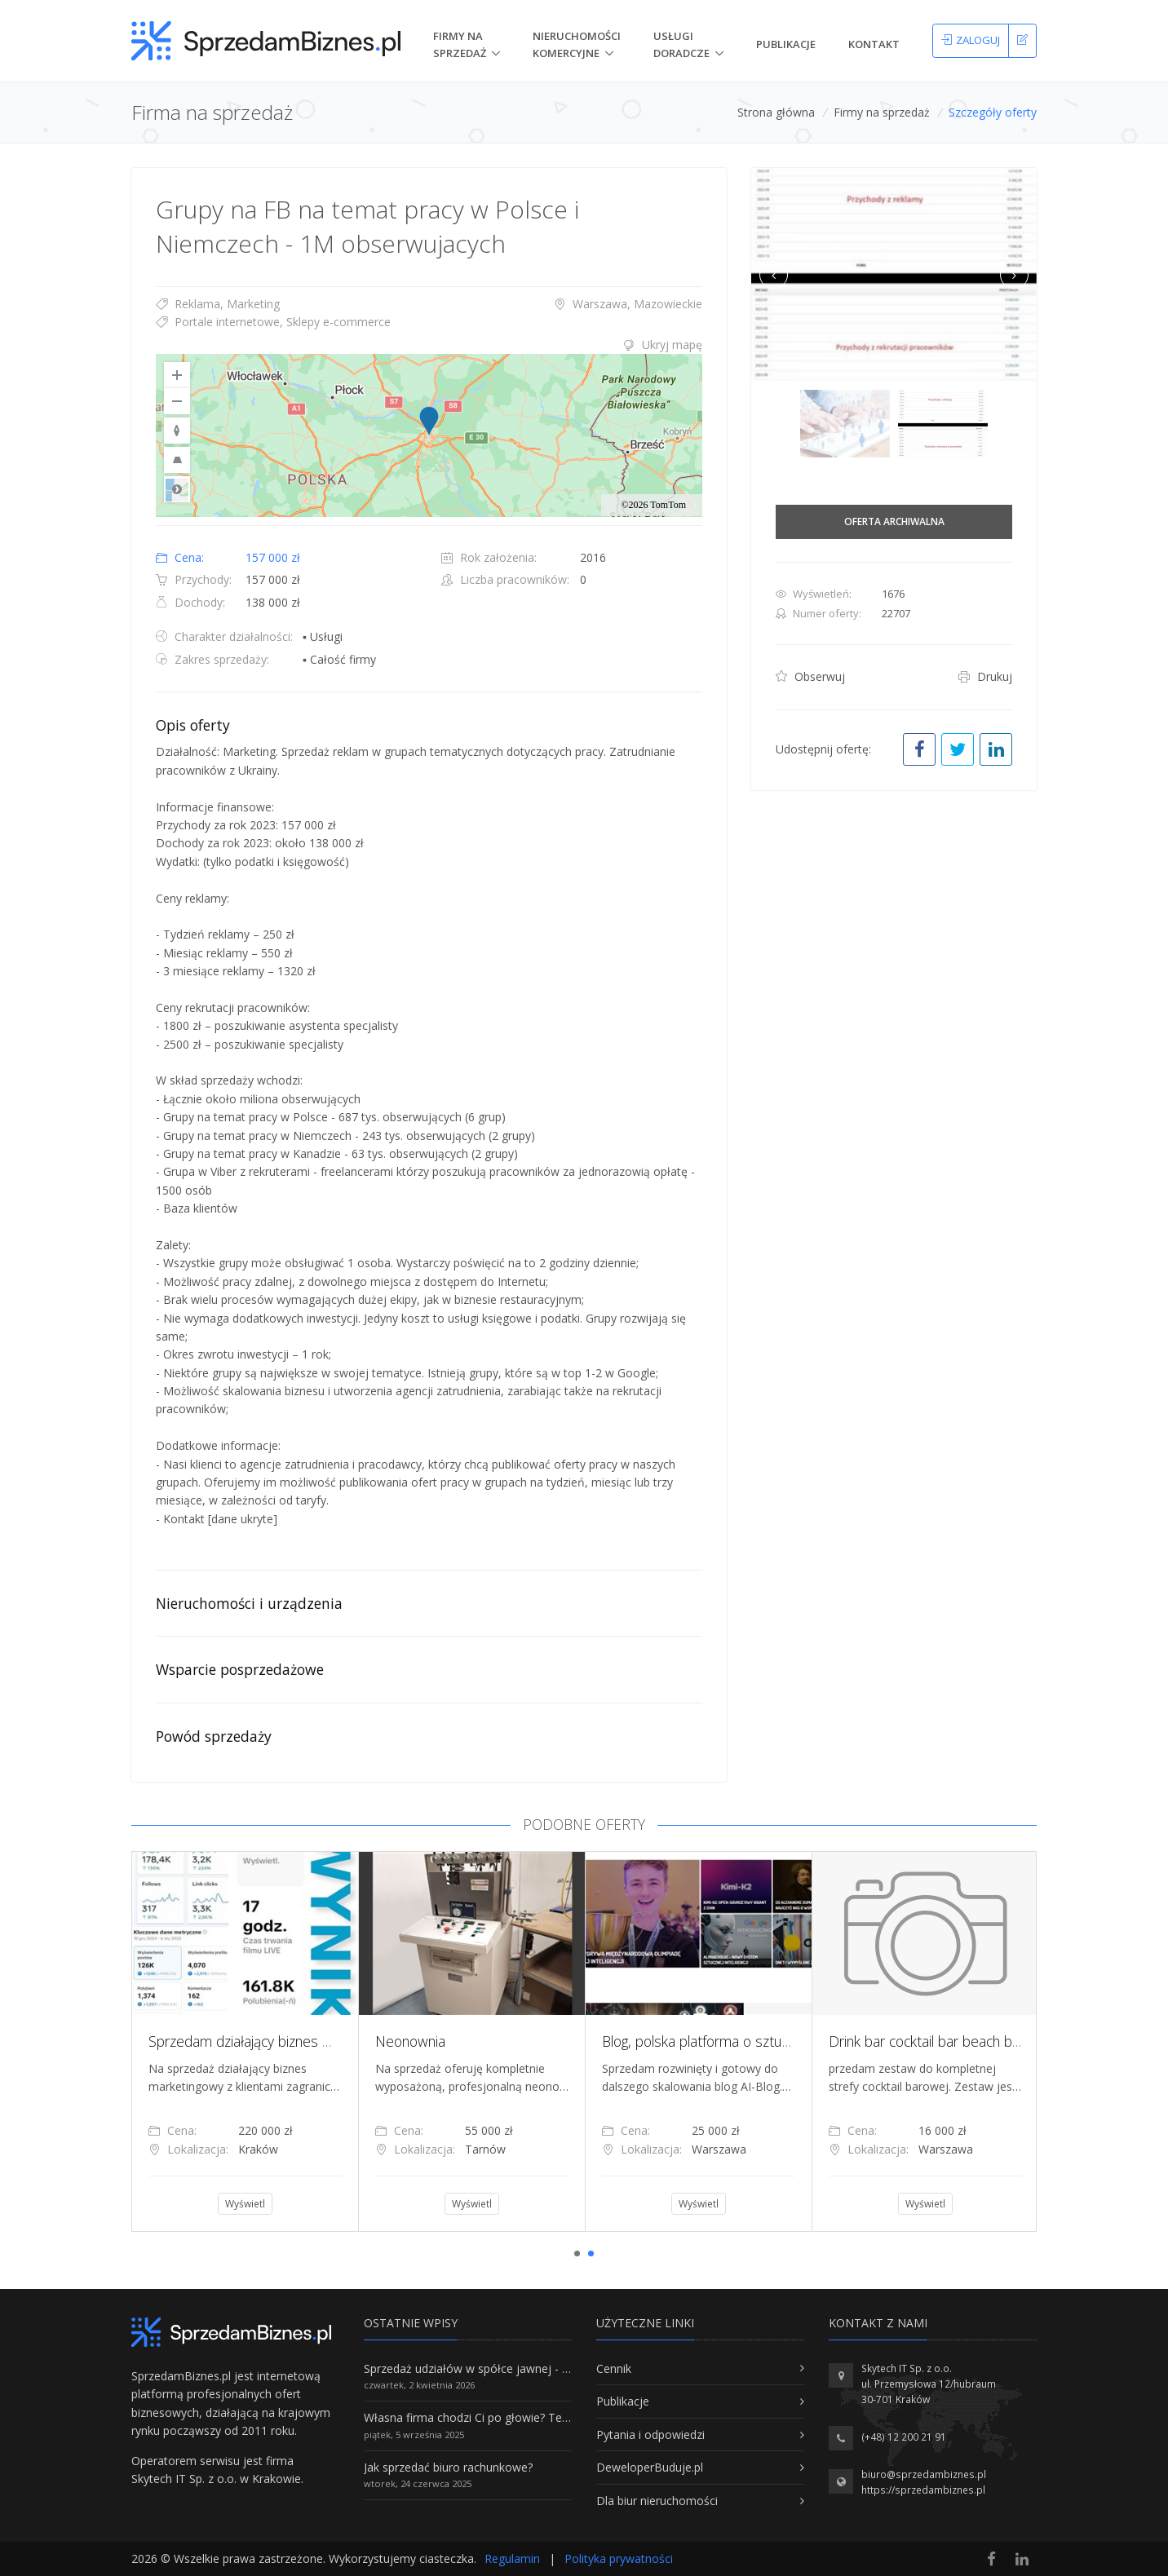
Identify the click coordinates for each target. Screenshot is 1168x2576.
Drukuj (985, 676)
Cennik (613, 2368)
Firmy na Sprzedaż (459, 44)
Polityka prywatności (618, 2558)
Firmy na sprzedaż (882, 112)
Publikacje (786, 44)
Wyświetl (245, 2204)
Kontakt (874, 44)
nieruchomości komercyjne (577, 44)
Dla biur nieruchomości (657, 2500)
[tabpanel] (244, 2041)
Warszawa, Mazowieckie (628, 304)
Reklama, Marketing (218, 304)
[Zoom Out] (177, 401)
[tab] (429, 345)
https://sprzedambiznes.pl (923, 2490)
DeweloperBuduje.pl (649, 2467)
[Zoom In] (177, 375)
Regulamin (512, 2558)
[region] (429, 435)
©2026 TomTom (653, 504)
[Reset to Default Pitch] (177, 460)
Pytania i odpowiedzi (650, 2434)
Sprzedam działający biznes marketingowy (278, 2041)
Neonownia (410, 2041)
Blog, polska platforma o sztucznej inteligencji (740, 2041)
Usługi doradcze (681, 44)
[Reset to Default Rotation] (177, 431)
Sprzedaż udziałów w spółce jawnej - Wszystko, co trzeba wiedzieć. (541, 2368)
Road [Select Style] (177, 489)
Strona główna (776, 112)
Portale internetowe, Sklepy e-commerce (273, 321)
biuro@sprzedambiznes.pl (923, 2474)
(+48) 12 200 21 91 (903, 2437)
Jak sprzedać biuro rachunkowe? (448, 2467)
